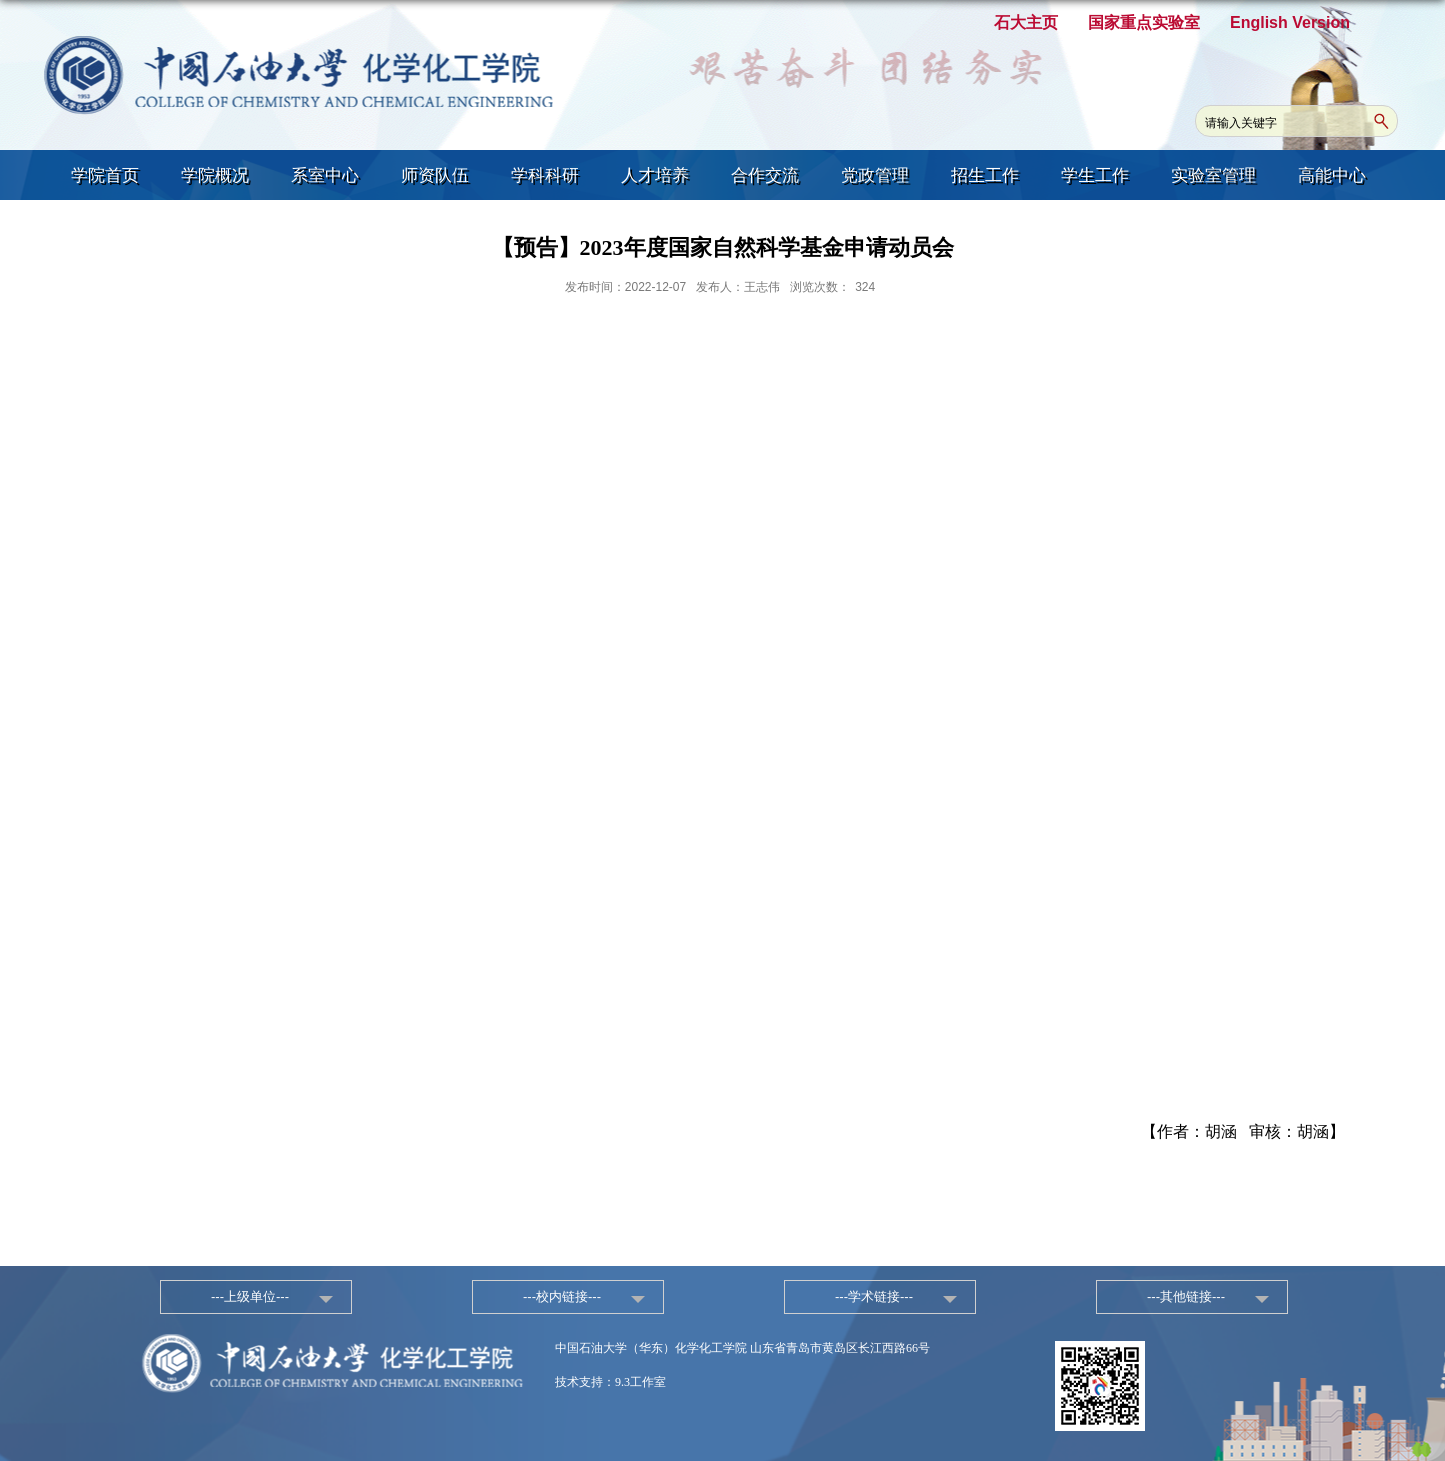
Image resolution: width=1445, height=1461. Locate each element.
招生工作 (985, 175)
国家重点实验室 (1144, 22)
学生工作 (1095, 175)
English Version (1290, 22)
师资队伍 (435, 175)
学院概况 (215, 175)
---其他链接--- (1186, 1296)
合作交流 (765, 175)
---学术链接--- (874, 1296)
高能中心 (1332, 175)
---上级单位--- (250, 1296)
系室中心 (325, 175)
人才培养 (655, 175)
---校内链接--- (562, 1296)
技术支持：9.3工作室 (610, 1382)
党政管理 (875, 175)
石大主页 (1026, 22)
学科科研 (545, 175)
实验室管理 (1213, 175)
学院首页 (105, 175)
